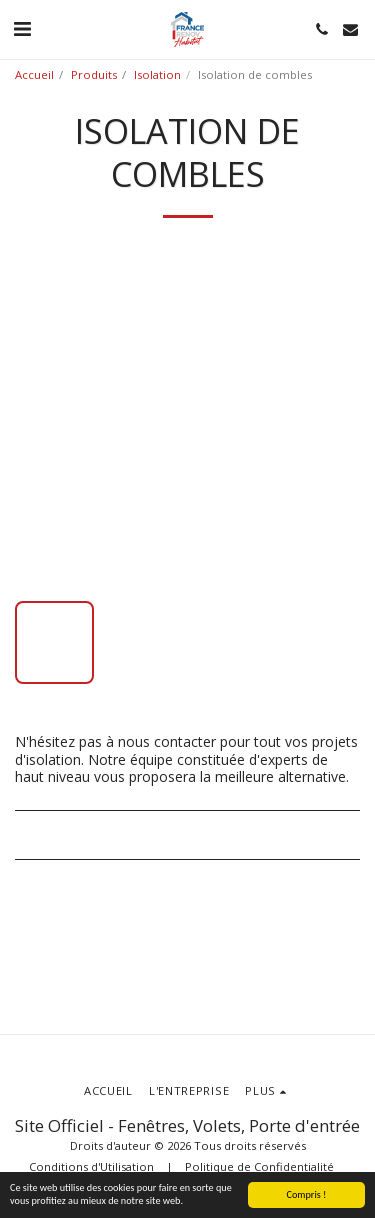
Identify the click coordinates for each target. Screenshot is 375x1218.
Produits (94, 74)
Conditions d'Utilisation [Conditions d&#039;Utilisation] (91, 1166)
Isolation (157, 74)
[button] (22, 28)
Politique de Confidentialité (259, 1166)
